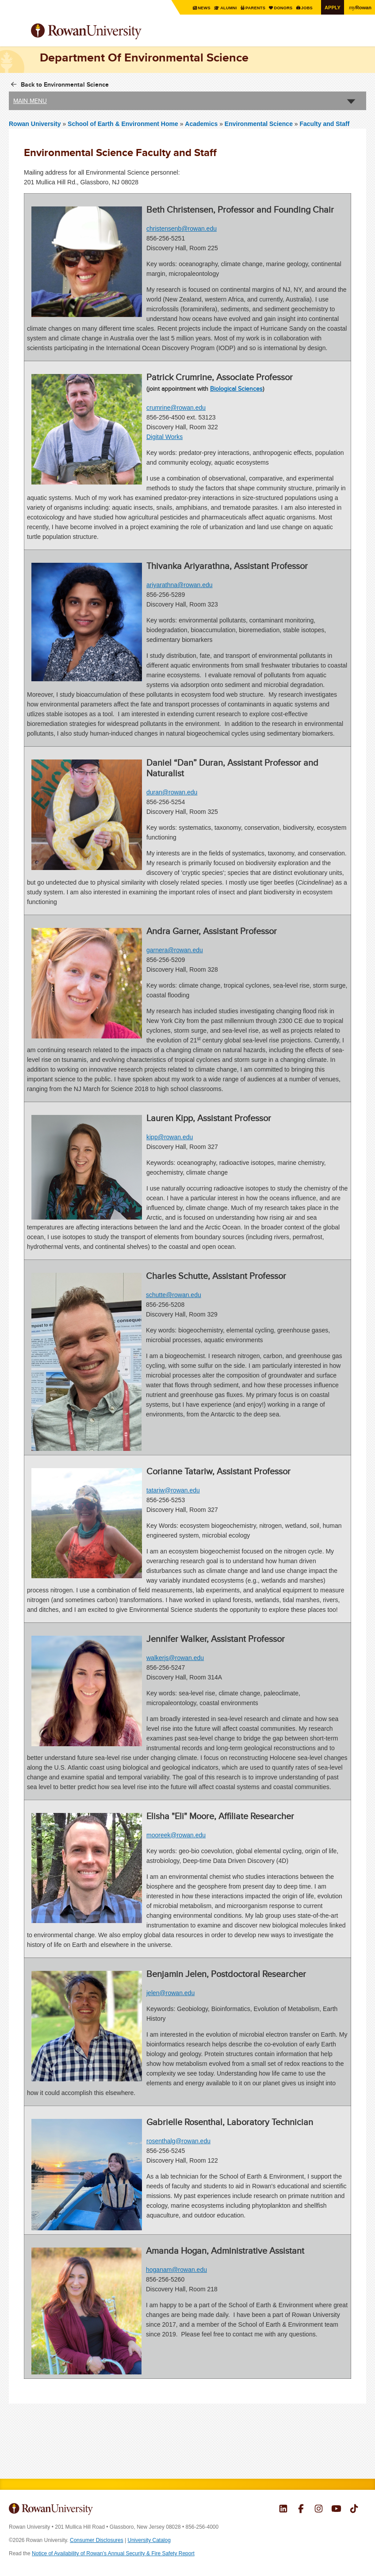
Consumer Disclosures (96, 2540)
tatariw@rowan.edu (173, 1489)
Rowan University (108, 31)
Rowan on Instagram (318, 2509)
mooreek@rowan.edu (176, 1834)
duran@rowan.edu (171, 792)
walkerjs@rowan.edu (175, 1657)
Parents (250, 7)
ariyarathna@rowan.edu (179, 584)
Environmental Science (259, 123)
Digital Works (164, 436)
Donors (279, 7)
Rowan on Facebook (300, 2509)
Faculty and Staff (325, 123)
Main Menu (30, 100)
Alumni (221, 7)
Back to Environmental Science (65, 84)
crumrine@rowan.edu (176, 407)
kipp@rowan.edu (169, 1137)
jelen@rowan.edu (170, 1992)
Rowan (359, 7)
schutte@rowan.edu (173, 1294)
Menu (16, 32)
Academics (201, 123)
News (196, 7)
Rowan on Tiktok (354, 2509)
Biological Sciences (236, 388)
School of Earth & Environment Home (124, 123)
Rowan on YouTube (336, 2509)
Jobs (304, 7)
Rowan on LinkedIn (283, 2509)
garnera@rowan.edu (174, 950)
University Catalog (149, 2540)
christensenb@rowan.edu (181, 228)
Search (360, 35)
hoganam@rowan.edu (176, 2269)
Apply (330, 7)
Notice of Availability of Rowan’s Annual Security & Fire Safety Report (113, 2553)
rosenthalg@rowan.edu (178, 2140)
